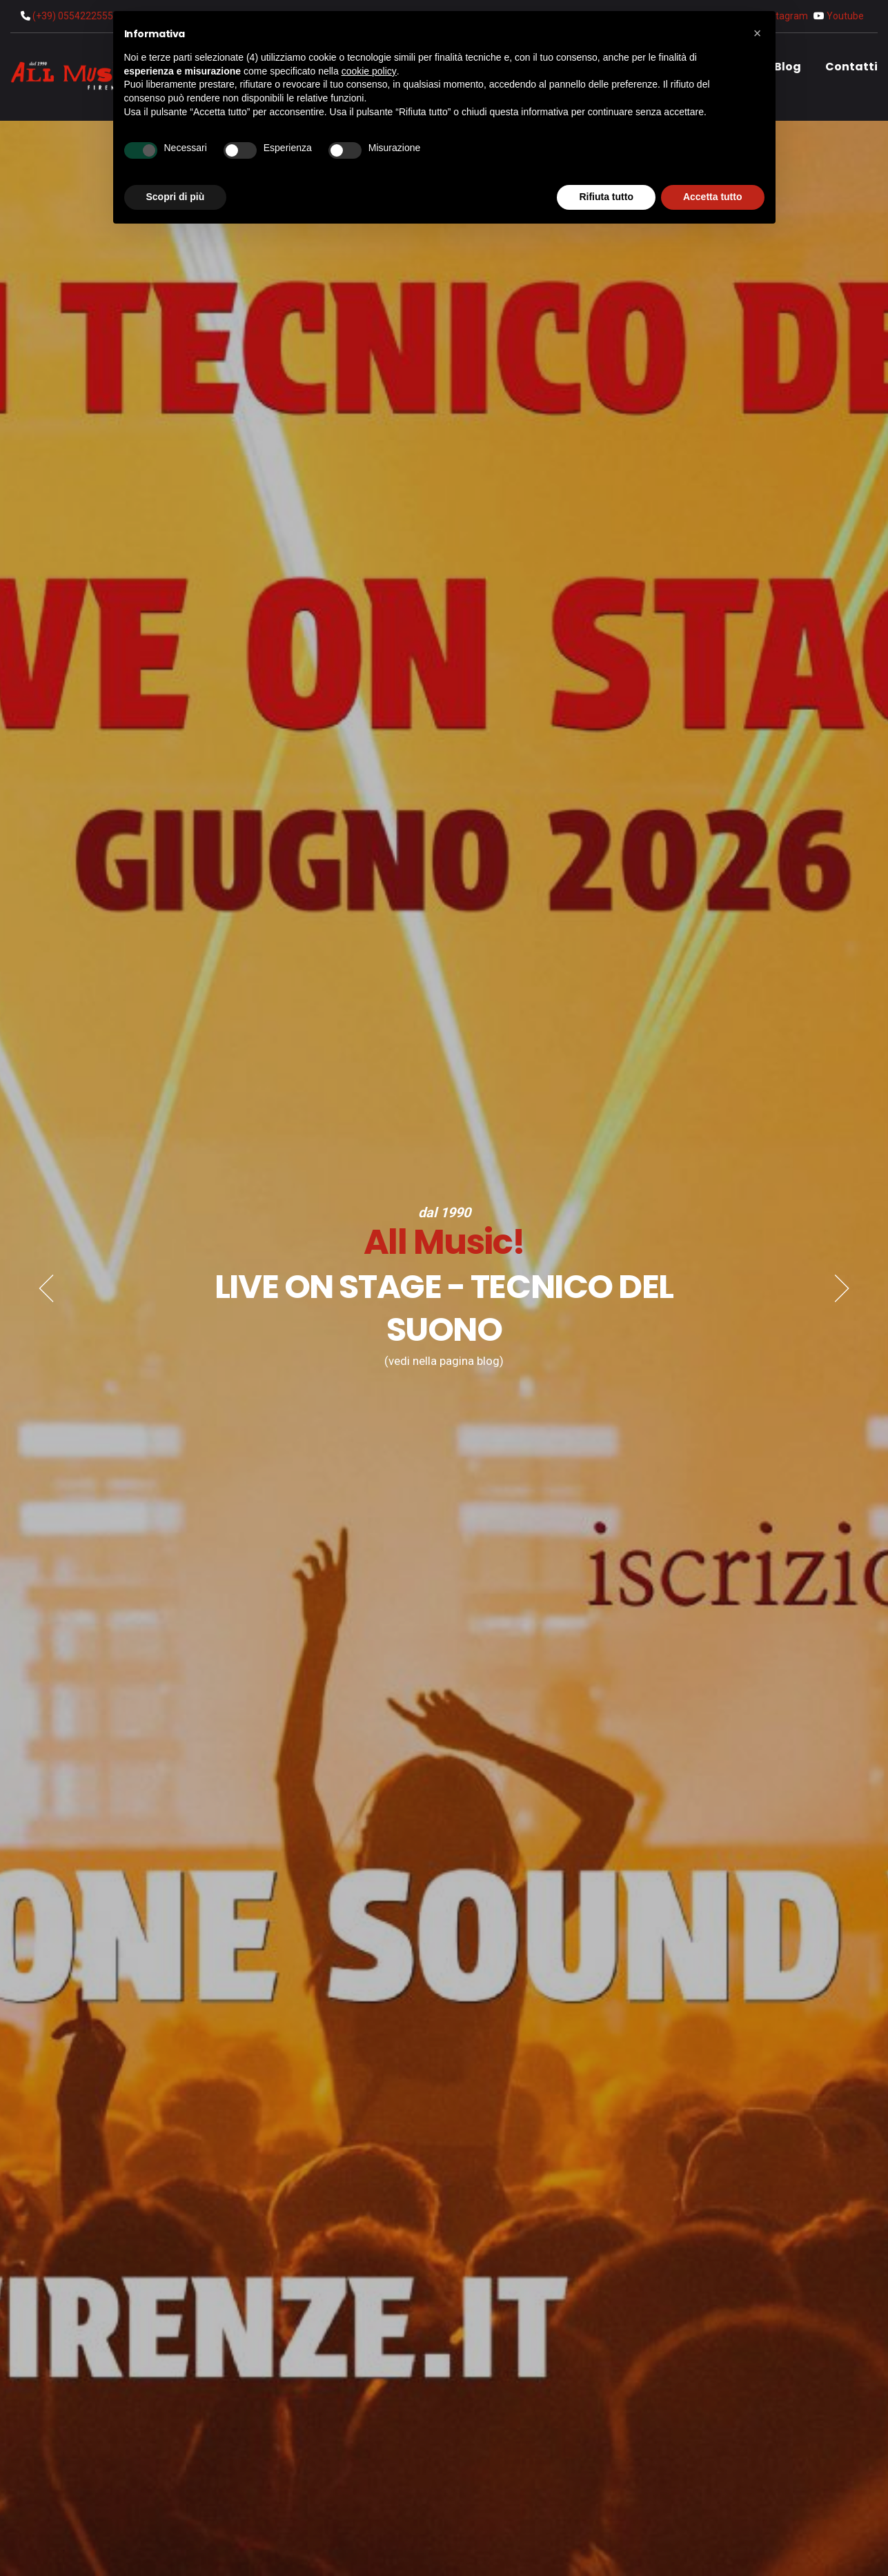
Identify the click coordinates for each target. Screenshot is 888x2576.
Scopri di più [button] (175, 196)
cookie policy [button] (369, 71)
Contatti (851, 67)
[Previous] (46, 1288)
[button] (758, 33)
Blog (787, 67)
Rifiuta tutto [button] (606, 196)
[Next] (842, 1288)
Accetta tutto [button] (712, 196)
